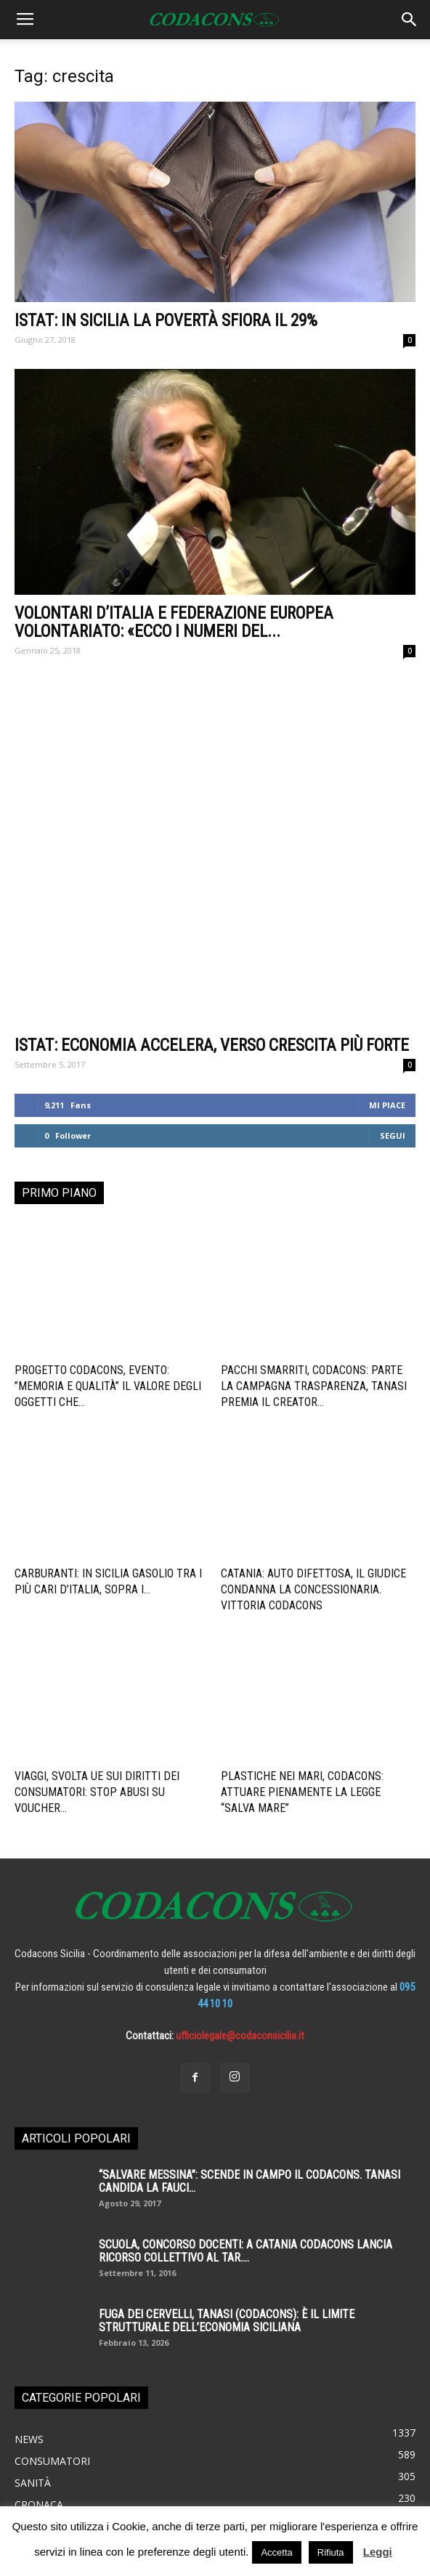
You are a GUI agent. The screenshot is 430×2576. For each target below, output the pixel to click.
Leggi (377, 2551)
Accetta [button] (276, 2552)
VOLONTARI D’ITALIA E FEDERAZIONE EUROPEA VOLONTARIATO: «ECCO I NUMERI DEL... (174, 622)
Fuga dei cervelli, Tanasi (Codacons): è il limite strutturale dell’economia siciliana (226, 2171)
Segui (392, 985)
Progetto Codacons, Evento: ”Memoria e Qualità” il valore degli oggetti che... (108, 1236)
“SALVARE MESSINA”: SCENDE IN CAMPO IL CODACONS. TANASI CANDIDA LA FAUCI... (249, 2031)
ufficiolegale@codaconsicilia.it (240, 1886)
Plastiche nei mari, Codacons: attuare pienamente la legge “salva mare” (302, 1642)
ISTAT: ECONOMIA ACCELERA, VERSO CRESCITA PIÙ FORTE (212, 896)
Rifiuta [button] (330, 2552)
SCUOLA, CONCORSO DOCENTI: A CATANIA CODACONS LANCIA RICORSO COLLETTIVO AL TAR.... (245, 2101)
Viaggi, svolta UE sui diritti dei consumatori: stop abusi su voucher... (97, 1642)
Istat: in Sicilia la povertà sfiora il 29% (166, 320)
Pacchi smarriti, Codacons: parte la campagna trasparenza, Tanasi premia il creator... (314, 1236)
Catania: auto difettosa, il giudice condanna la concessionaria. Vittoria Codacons (313, 1440)
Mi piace (387, 955)
